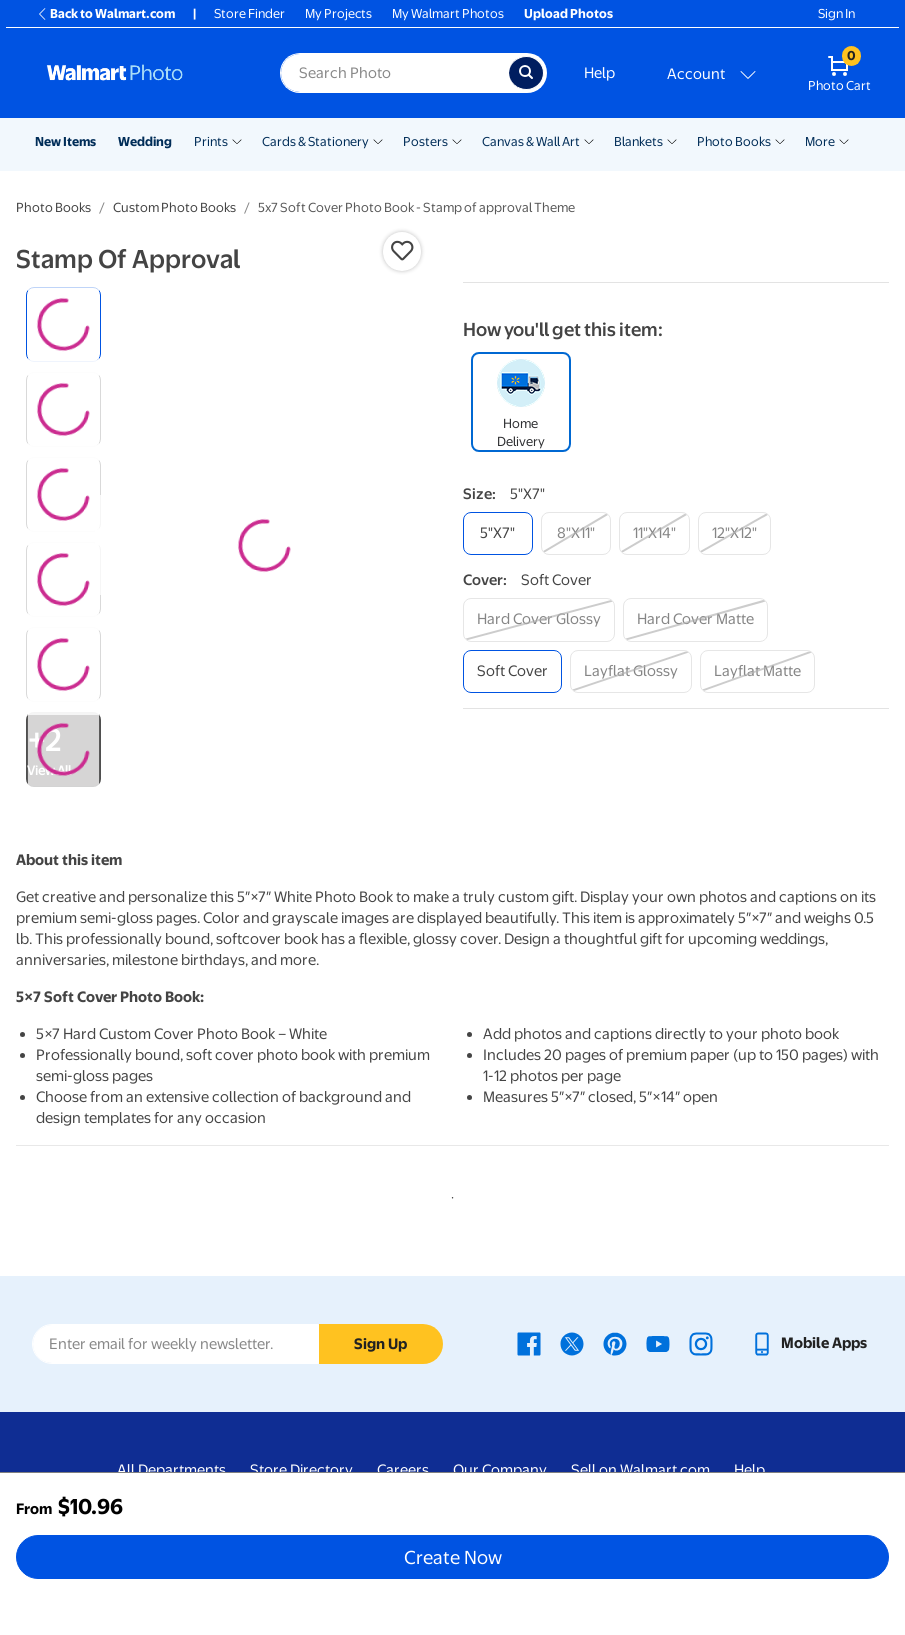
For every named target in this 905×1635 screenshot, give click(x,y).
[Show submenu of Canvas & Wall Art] (589, 140)
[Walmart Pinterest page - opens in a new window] (615, 1343)
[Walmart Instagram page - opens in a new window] (701, 1343)
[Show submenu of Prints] (237, 140)
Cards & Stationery (315, 141)
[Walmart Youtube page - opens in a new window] (658, 1343)
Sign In (836, 13)
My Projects (338, 13)
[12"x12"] (734, 533)
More (820, 141)
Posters (425, 141)
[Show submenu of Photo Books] (780, 140)
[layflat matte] (757, 671)
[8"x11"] (576, 533)
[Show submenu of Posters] (457, 140)
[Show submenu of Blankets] (672, 140)
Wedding (145, 141)
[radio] (63, 324)
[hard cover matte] (695, 619)
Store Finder (249, 13)
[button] (402, 251)
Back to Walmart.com (105, 13)
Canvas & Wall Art (531, 141)
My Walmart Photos (448, 13)
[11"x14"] (654, 533)
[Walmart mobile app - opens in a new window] (808, 1343)
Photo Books (734, 141)
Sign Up (380, 1344)
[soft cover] (512, 671)
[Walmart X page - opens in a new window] (572, 1343)
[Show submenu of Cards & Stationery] (378, 140)
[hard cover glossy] (539, 619)
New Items (65, 141)
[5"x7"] (498, 533)
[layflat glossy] (631, 671)
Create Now (453, 1557)
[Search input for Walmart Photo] (394, 73)
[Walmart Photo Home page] (142, 73)
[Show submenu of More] (844, 140)
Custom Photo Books (174, 207)
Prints (211, 141)
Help (599, 73)
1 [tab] (449, 1194)
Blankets (638, 141)
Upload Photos (568, 13)
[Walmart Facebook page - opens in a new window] (529, 1343)
